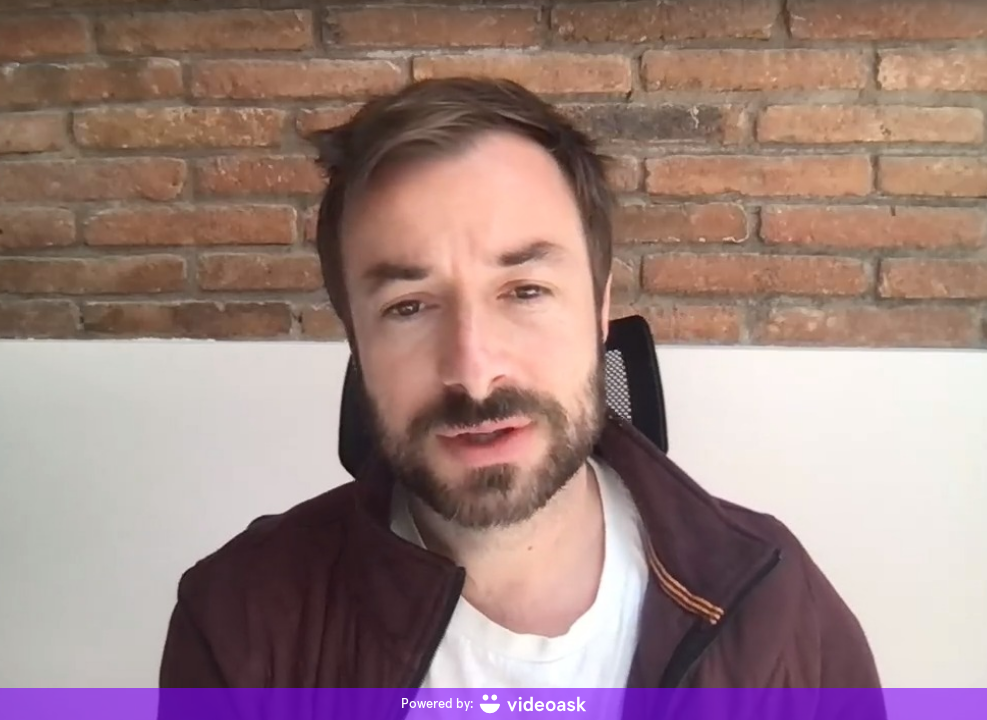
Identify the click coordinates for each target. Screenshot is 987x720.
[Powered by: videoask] (493, 704)
